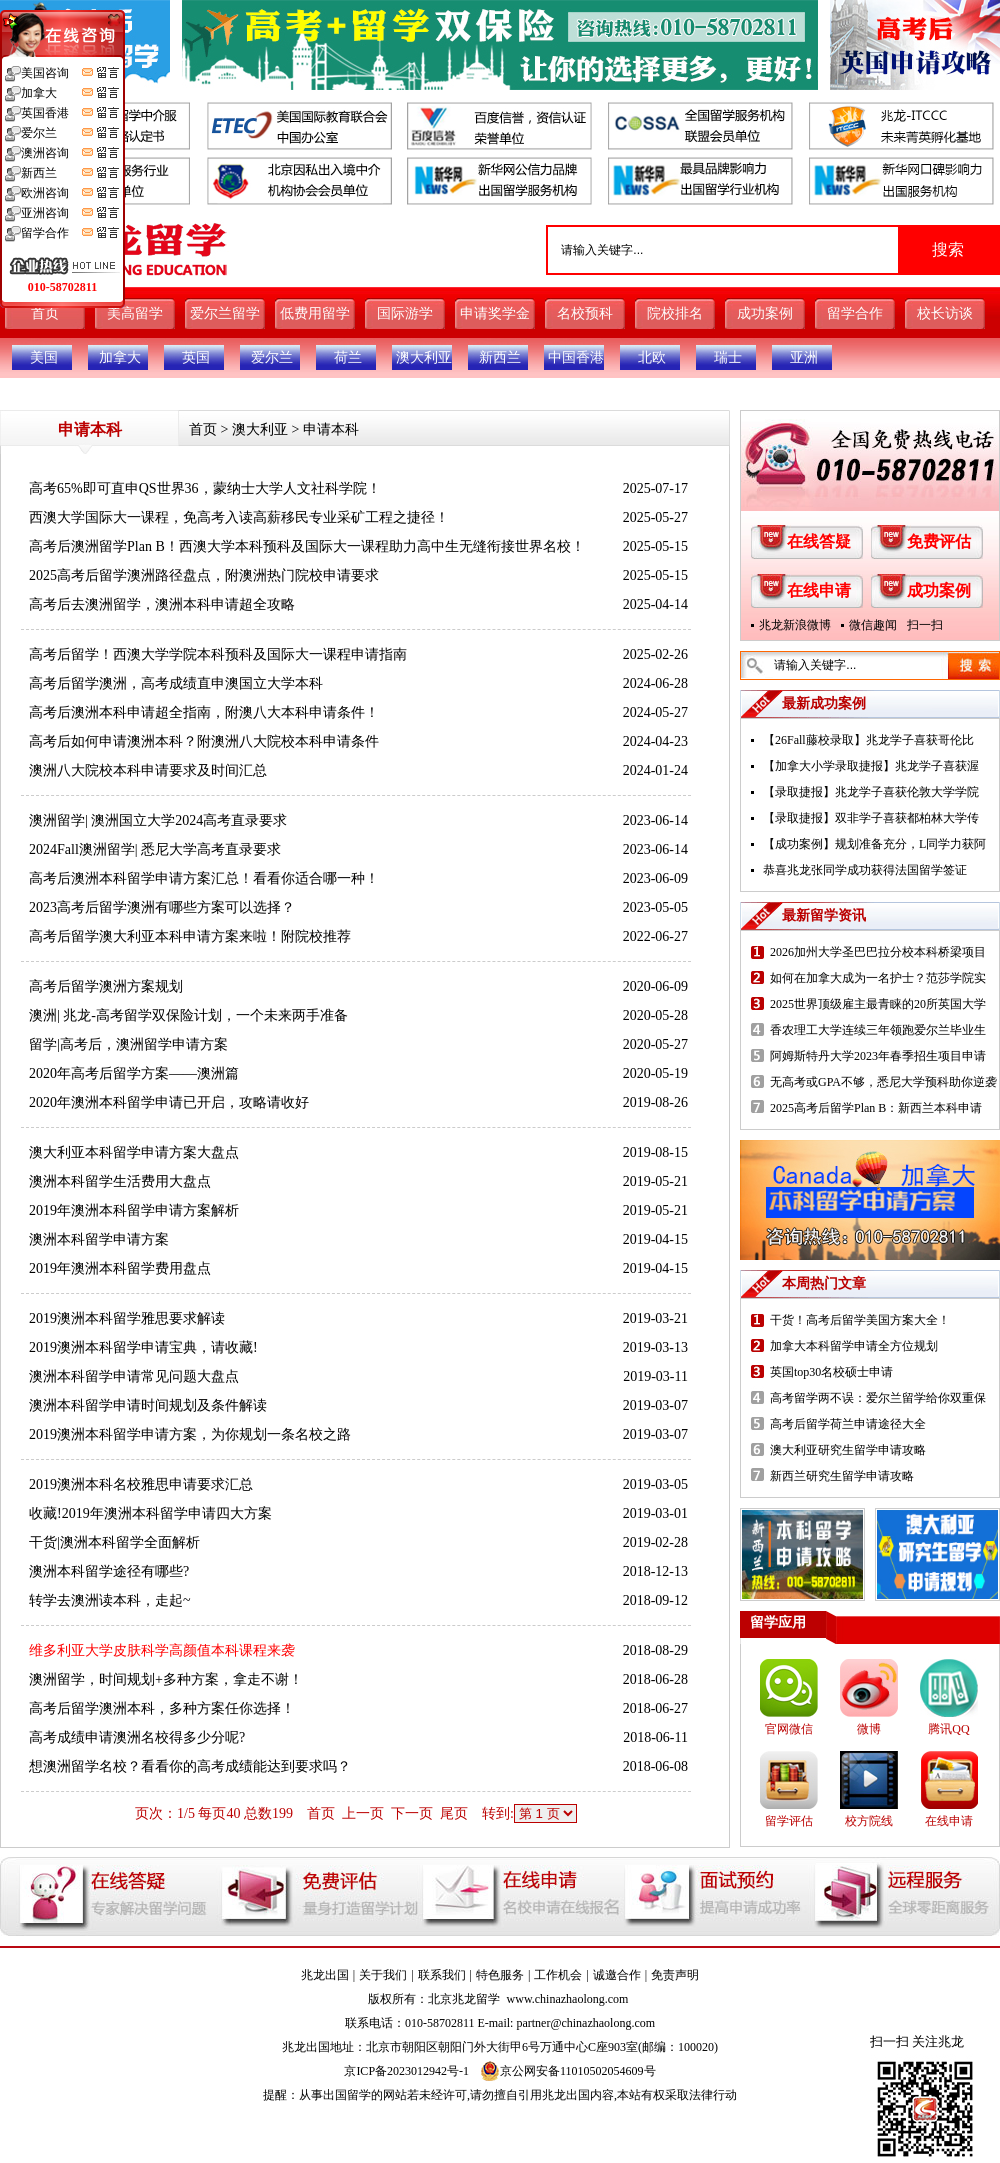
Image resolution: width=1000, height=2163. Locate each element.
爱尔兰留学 (225, 313)
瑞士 (728, 357)
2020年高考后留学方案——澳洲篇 (134, 1073)
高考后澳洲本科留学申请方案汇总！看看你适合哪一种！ (204, 878)
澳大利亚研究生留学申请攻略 (848, 1450)
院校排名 (675, 313)
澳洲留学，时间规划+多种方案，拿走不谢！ (166, 1679)
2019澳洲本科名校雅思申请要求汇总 (141, 1484)
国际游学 (405, 313)
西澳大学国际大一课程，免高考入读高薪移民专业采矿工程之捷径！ (239, 517)
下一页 (412, 1813)
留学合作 (855, 313)
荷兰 (348, 357)
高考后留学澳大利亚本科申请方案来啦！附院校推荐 (190, 936)
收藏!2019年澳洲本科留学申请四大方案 (150, 1513)
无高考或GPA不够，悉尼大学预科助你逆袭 (883, 1082)
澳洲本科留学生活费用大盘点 (120, 1181)
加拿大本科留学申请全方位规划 (854, 1346)
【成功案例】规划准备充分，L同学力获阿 (874, 844)
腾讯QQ (948, 1729)
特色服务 (500, 1975)
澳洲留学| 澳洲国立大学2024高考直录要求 (158, 820)
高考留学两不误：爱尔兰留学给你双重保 (878, 1398)
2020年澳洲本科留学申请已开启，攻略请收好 (169, 1102)
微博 (869, 1729)
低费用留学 (315, 313)
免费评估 (939, 541)
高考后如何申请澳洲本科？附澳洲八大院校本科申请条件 (204, 741)
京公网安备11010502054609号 (568, 2071)
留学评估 (789, 1821)
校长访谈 (945, 313)
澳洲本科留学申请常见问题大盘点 (134, 1376)
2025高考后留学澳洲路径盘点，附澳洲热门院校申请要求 (204, 575)
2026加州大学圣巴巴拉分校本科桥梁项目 (878, 952)
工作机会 (558, 1975)
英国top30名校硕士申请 (831, 1372)
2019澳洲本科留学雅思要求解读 (127, 1318)
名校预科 (585, 313)
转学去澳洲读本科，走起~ (110, 1600)
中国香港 (576, 357)
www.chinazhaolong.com (568, 1999)
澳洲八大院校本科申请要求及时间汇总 (148, 770)
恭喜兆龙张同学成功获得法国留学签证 (865, 870)
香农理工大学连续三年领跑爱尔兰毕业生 (878, 1030)
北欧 (652, 357)
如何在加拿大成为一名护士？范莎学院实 (878, 978)
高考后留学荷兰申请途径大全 (848, 1424)
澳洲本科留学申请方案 (99, 1239)
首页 (45, 313)
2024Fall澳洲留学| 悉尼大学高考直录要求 (155, 849)
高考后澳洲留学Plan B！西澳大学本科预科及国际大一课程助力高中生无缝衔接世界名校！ (307, 546)
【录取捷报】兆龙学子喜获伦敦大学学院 (871, 792)
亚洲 (804, 357)
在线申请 (819, 590)
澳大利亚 (424, 357)
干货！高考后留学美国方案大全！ (860, 1320)
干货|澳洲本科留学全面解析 (114, 1542)
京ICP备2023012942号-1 (406, 2071)
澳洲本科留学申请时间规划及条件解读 (148, 1405)
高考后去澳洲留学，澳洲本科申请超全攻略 (162, 604)
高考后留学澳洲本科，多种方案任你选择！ (162, 1708)
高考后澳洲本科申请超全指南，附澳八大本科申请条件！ (204, 712)
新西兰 (500, 357)
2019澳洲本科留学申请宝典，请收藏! (143, 1347)
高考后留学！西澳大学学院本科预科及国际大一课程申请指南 (218, 654)
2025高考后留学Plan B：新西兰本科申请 (876, 1108)
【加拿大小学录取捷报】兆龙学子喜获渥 (871, 766)
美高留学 (135, 313)
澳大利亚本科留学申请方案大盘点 (134, 1152)
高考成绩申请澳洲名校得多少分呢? (137, 1737)
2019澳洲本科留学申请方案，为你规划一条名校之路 (190, 1434)
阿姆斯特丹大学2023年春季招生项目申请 (878, 1056)
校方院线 (869, 1821)
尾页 (454, 1813)
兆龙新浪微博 (795, 625)
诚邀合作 (617, 1975)
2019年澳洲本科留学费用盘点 (120, 1268)
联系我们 (442, 1975)
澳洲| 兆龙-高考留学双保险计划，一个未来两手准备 (188, 1015)
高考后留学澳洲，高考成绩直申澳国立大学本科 (176, 683)
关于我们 (383, 1975)
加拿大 (120, 357)
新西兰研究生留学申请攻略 (842, 1476)
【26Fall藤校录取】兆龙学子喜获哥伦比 (868, 740)
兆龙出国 (325, 1975)
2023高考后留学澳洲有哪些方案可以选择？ (162, 907)
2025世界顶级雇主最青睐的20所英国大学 (878, 1004)
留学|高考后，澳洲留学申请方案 (128, 1044)
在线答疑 (819, 541)
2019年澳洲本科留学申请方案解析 (134, 1210)
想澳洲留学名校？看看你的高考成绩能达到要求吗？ (190, 1766)
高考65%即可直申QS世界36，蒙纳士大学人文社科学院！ (205, 488)
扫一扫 (925, 625)
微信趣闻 (873, 625)
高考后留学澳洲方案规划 (106, 986)
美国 (44, 357)
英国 (196, 357)
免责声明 (675, 1975)
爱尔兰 (272, 357)
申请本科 (331, 429)
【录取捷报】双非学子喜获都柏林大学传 (871, 818)
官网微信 (789, 1729)
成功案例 (765, 313)
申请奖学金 (495, 313)
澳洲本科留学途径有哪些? (109, 1571)
